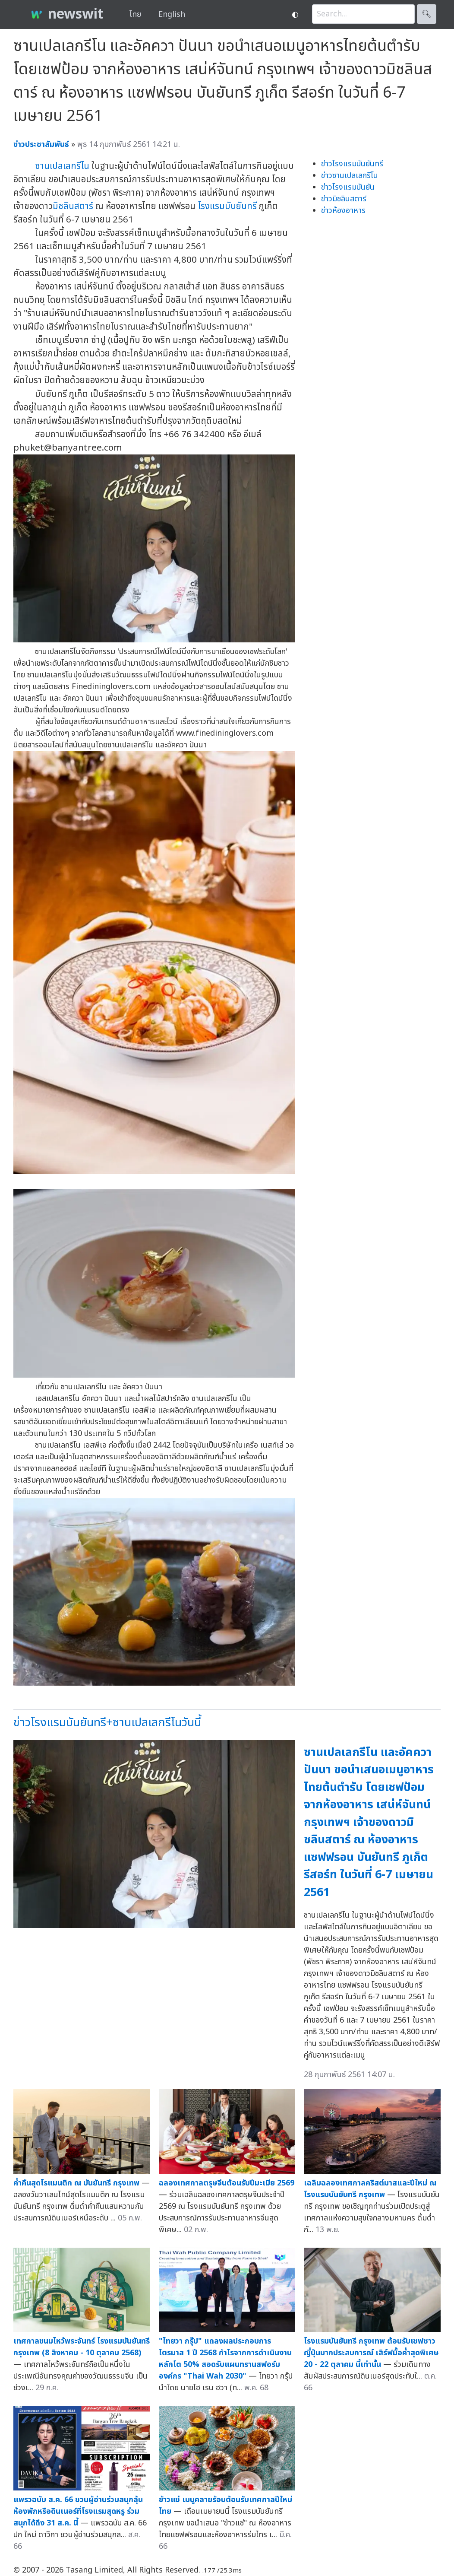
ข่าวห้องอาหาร (343, 210)
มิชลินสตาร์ (73, 206)
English (171, 14)
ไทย (135, 14)
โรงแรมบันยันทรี (227, 206)
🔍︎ (427, 14)
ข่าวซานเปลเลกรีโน (349, 175)
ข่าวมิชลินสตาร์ (343, 199)
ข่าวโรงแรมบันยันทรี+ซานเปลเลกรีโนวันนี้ (107, 1722)
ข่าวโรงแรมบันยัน (348, 187)
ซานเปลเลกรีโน (62, 166)
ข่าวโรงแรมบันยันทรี (352, 164)
